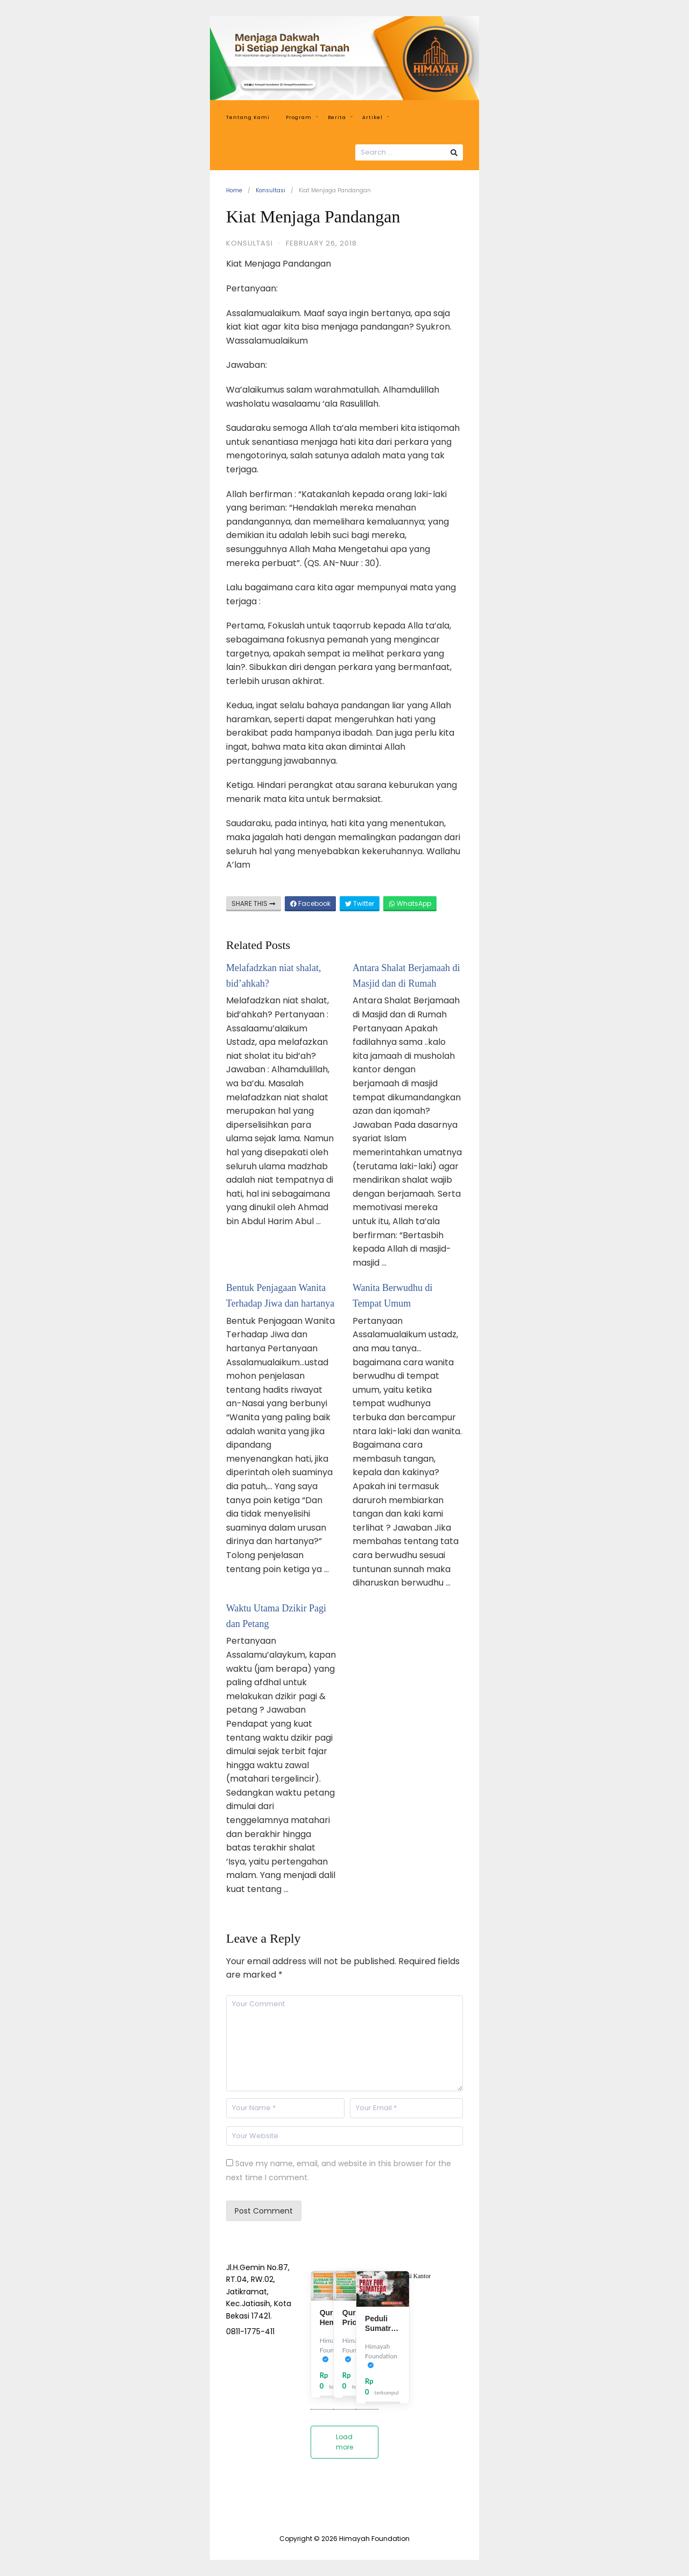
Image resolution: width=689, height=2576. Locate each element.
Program (302, 117)
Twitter (359, 903)
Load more (344, 2442)
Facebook (310, 903)
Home (234, 190)
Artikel (375, 117)
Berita (340, 117)
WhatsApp (410, 903)
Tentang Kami (248, 117)
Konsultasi (270, 190)
